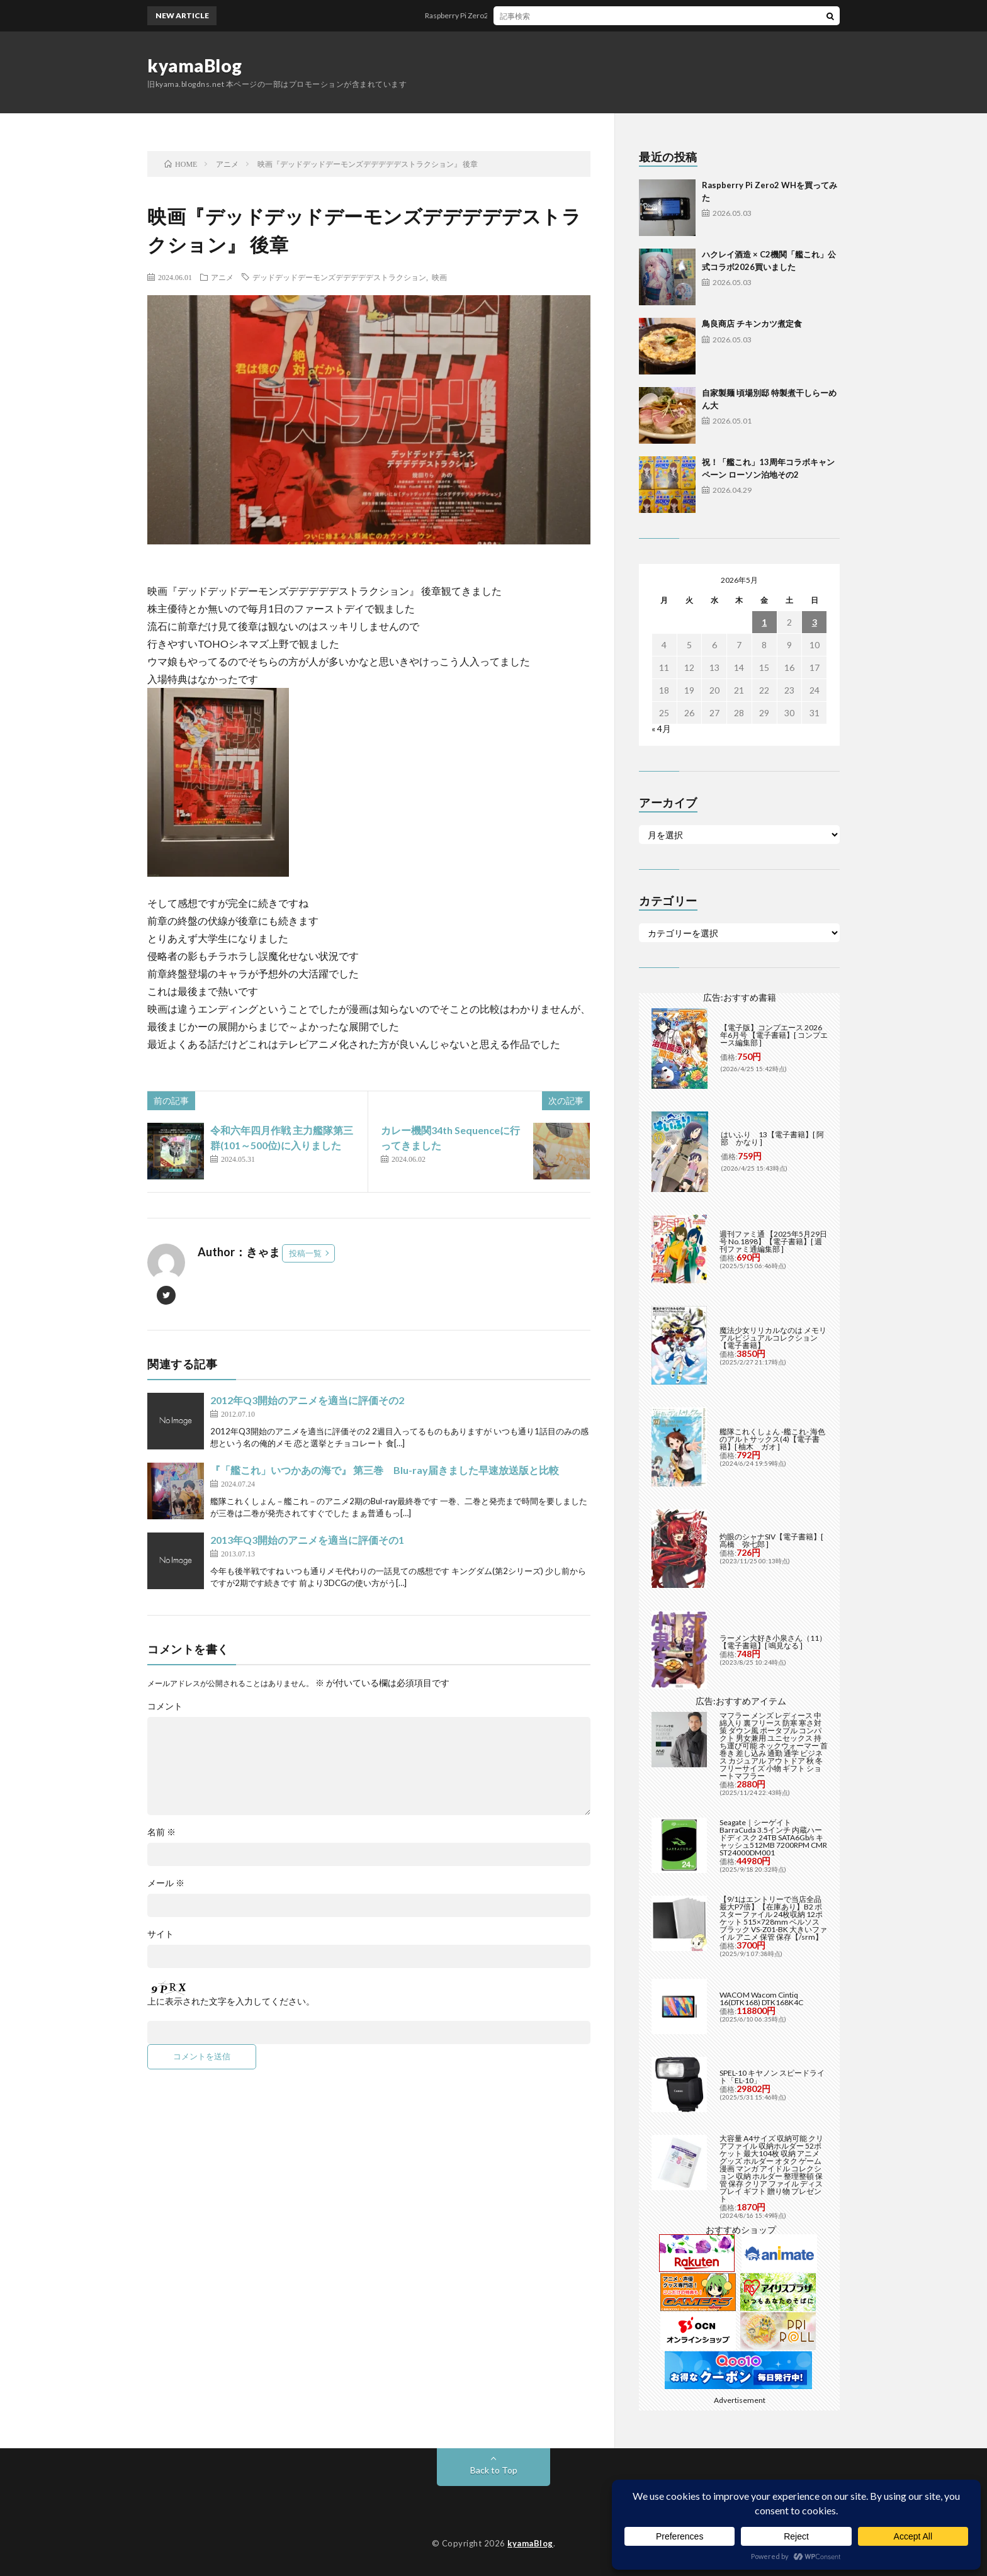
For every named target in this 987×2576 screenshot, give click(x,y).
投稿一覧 (305, 1253)
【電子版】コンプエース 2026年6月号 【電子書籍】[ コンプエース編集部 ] (774, 1035)
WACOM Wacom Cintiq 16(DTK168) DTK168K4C (761, 1998)
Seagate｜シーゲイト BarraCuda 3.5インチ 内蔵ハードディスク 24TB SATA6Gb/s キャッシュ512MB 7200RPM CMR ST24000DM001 (773, 1837)
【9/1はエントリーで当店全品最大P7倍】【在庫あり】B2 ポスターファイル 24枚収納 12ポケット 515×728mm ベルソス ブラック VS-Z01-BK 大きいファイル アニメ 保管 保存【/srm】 (773, 1918)
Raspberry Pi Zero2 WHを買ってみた (504, 15)
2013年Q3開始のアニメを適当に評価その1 (307, 1540)
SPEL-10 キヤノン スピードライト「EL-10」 (772, 2076)
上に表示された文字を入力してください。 (231, 2001)
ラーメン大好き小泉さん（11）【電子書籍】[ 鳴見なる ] (772, 1641)
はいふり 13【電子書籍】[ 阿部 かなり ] (772, 1138)
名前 (161, 1832)
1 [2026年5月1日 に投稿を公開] (764, 622)
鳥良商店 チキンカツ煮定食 (752, 323)
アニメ (222, 277)
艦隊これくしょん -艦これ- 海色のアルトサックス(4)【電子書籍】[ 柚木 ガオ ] (772, 1439)
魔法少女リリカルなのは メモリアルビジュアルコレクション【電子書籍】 (772, 1337)
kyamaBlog (194, 65)
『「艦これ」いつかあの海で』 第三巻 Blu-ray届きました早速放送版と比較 (384, 1470)
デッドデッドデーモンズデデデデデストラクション (339, 277)
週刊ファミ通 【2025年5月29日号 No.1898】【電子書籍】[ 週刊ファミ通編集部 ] (773, 1241)
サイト (160, 1934)
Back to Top (493, 2470)
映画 (439, 277)
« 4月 (661, 728)
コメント (165, 1706)
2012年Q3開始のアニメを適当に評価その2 (307, 1400)
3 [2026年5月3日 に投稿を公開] (814, 622)
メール (165, 1883)
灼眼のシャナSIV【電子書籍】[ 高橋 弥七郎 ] (771, 1540)
